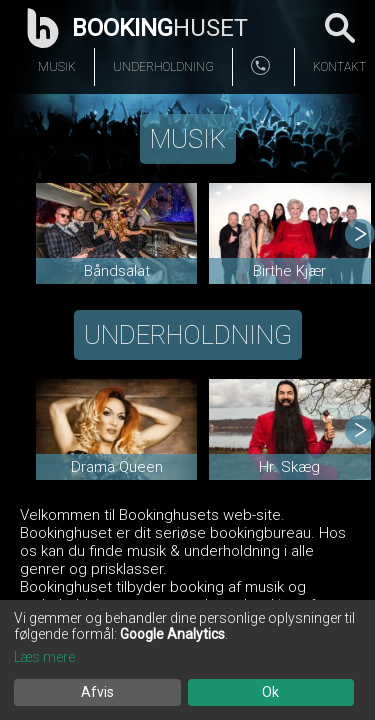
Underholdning (163, 67)
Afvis (97, 692)
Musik (57, 67)
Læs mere (44, 657)
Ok (270, 692)
